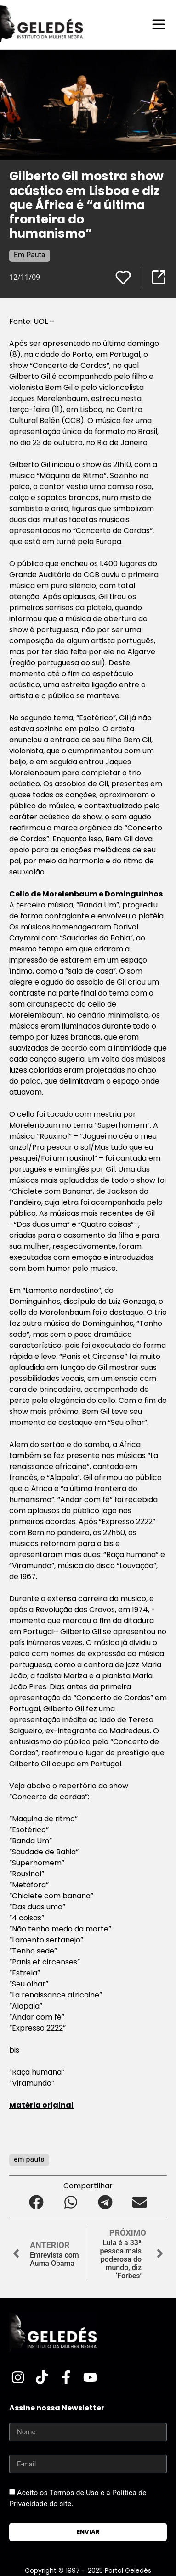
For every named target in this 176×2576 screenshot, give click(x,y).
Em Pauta (29, 254)
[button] (36, 2202)
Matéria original (41, 2105)
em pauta (29, 2159)
